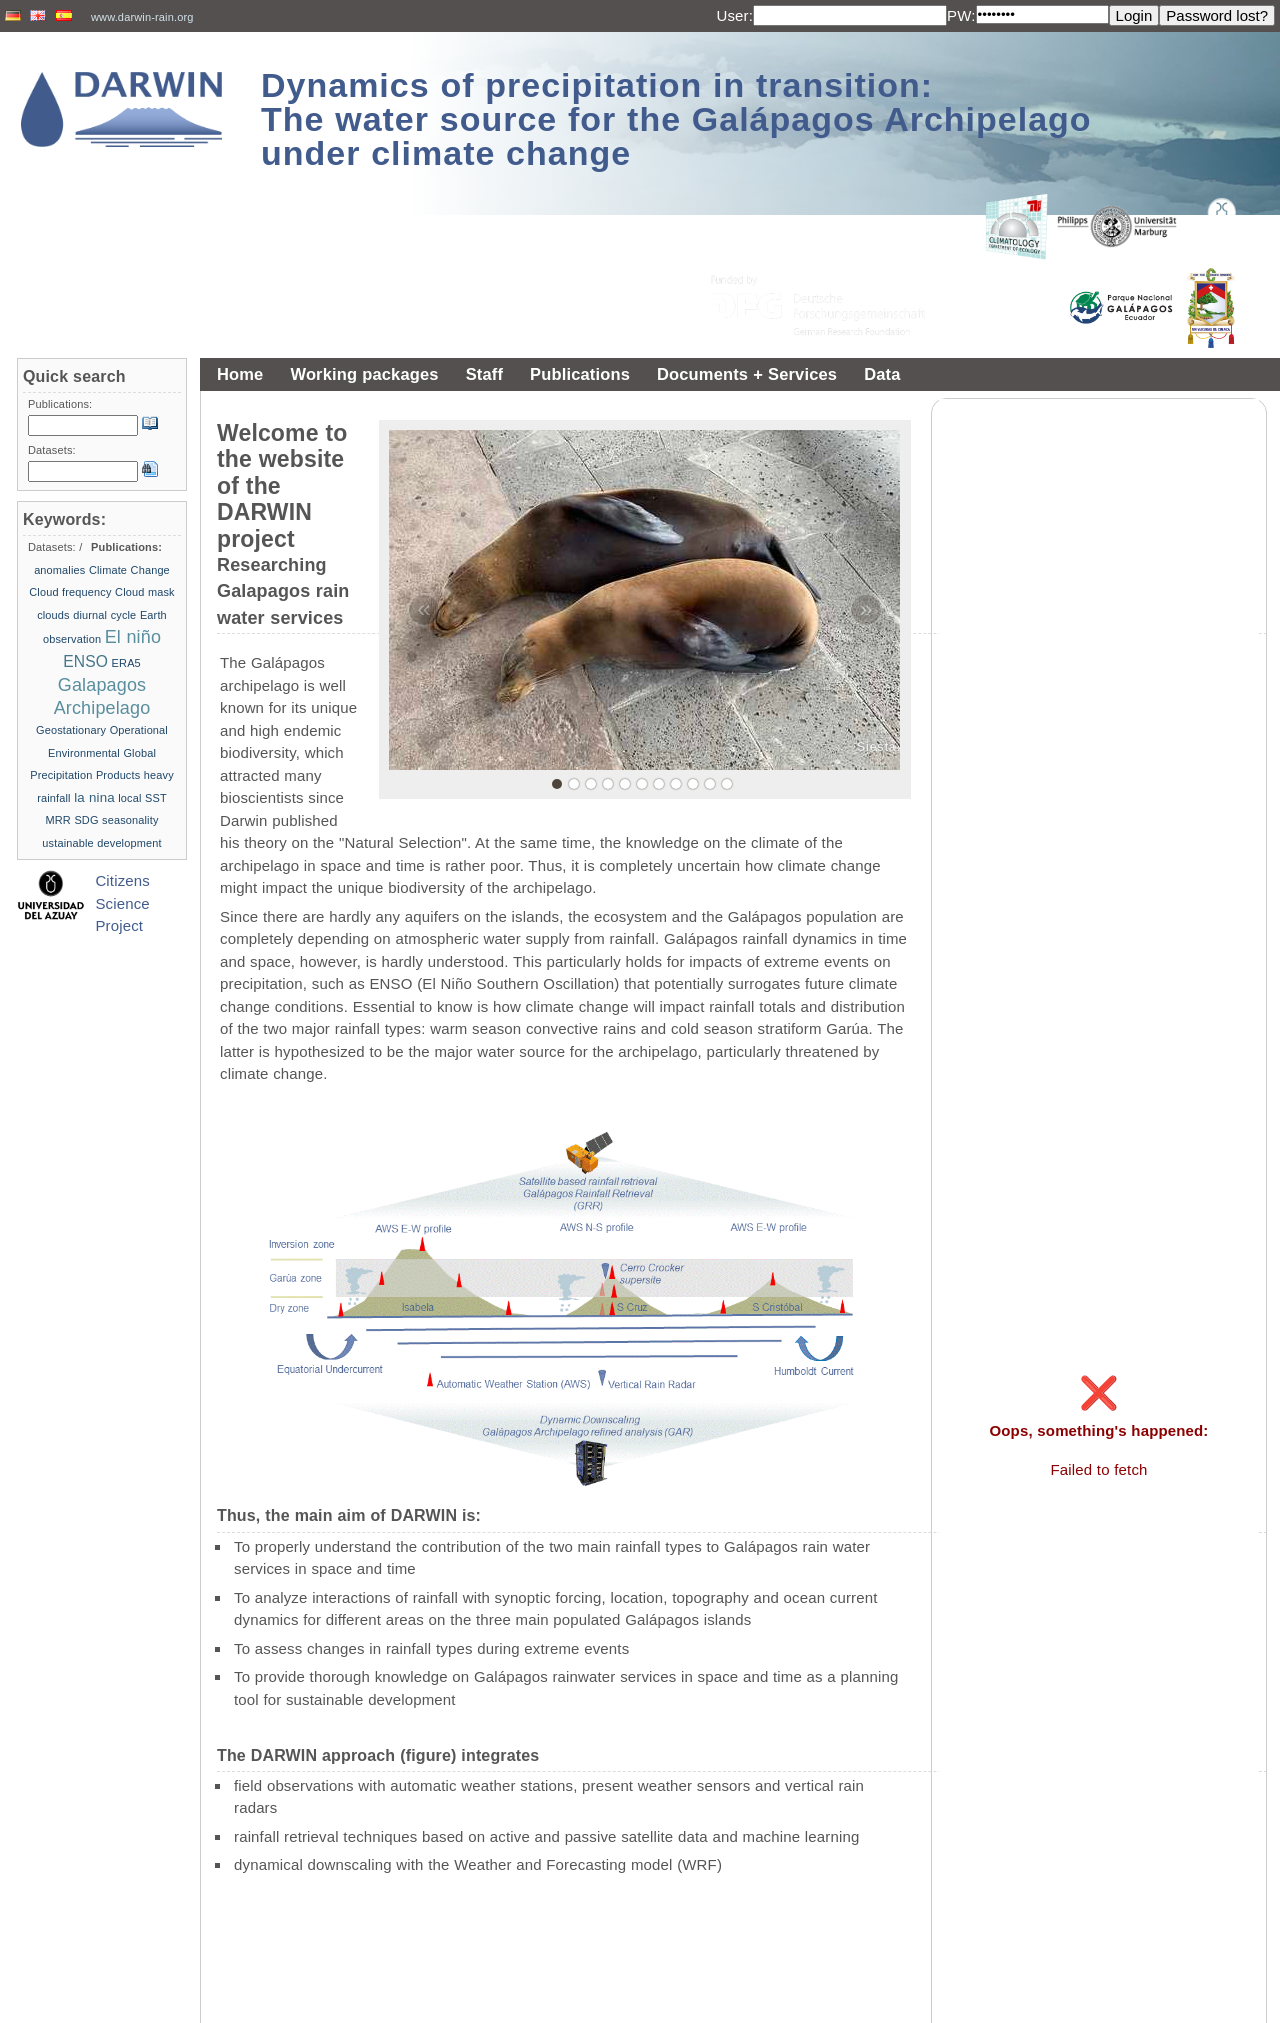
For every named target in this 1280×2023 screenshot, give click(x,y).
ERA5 (126, 663)
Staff (484, 374)
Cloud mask (145, 592)
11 (727, 784)
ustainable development (101, 843)
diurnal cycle (104, 615)
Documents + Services (747, 374)
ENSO (85, 661)
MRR (57, 820)
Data (882, 374)
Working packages (364, 374)
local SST (142, 798)
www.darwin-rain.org (142, 17)
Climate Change (129, 570)
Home (240, 374)
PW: (961, 15)
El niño (133, 637)
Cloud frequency (70, 592)
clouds (53, 615)
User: (734, 15)
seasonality (130, 820)
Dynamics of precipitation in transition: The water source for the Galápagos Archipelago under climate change (676, 119)
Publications (580, 374)
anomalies (59, 570)
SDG (86, 820)
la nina (94, 797)
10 (710, 784)
